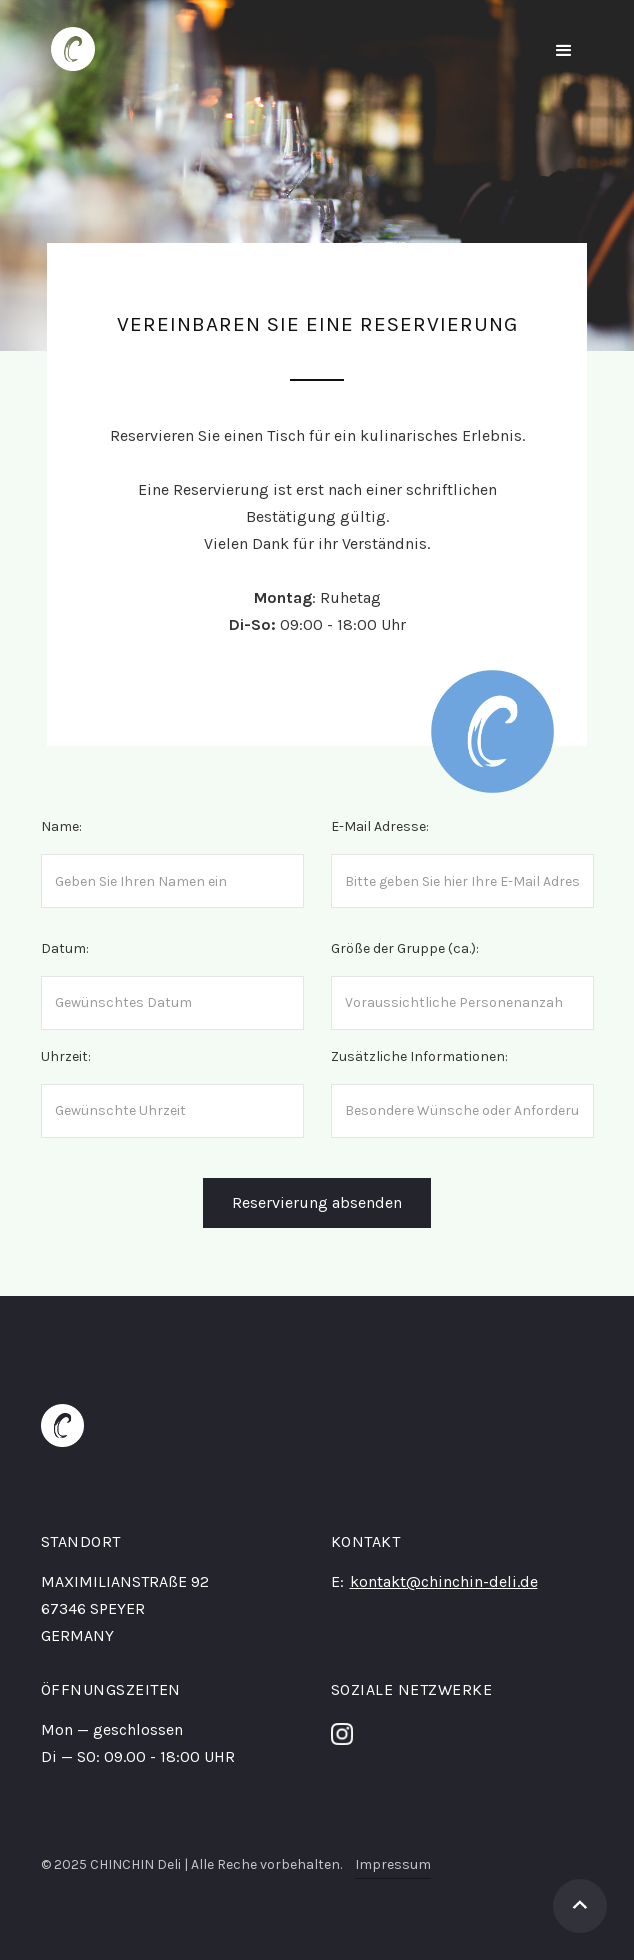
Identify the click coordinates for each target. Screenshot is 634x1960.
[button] (564, 51)
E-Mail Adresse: (380, 826)
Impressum (393, 1864)
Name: (61, 826)
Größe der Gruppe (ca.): (405, 948)
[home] (68, 49)
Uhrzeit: (66, 1056)
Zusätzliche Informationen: (419, 1056)
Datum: (65, 948)
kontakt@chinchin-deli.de (444, 1581)
